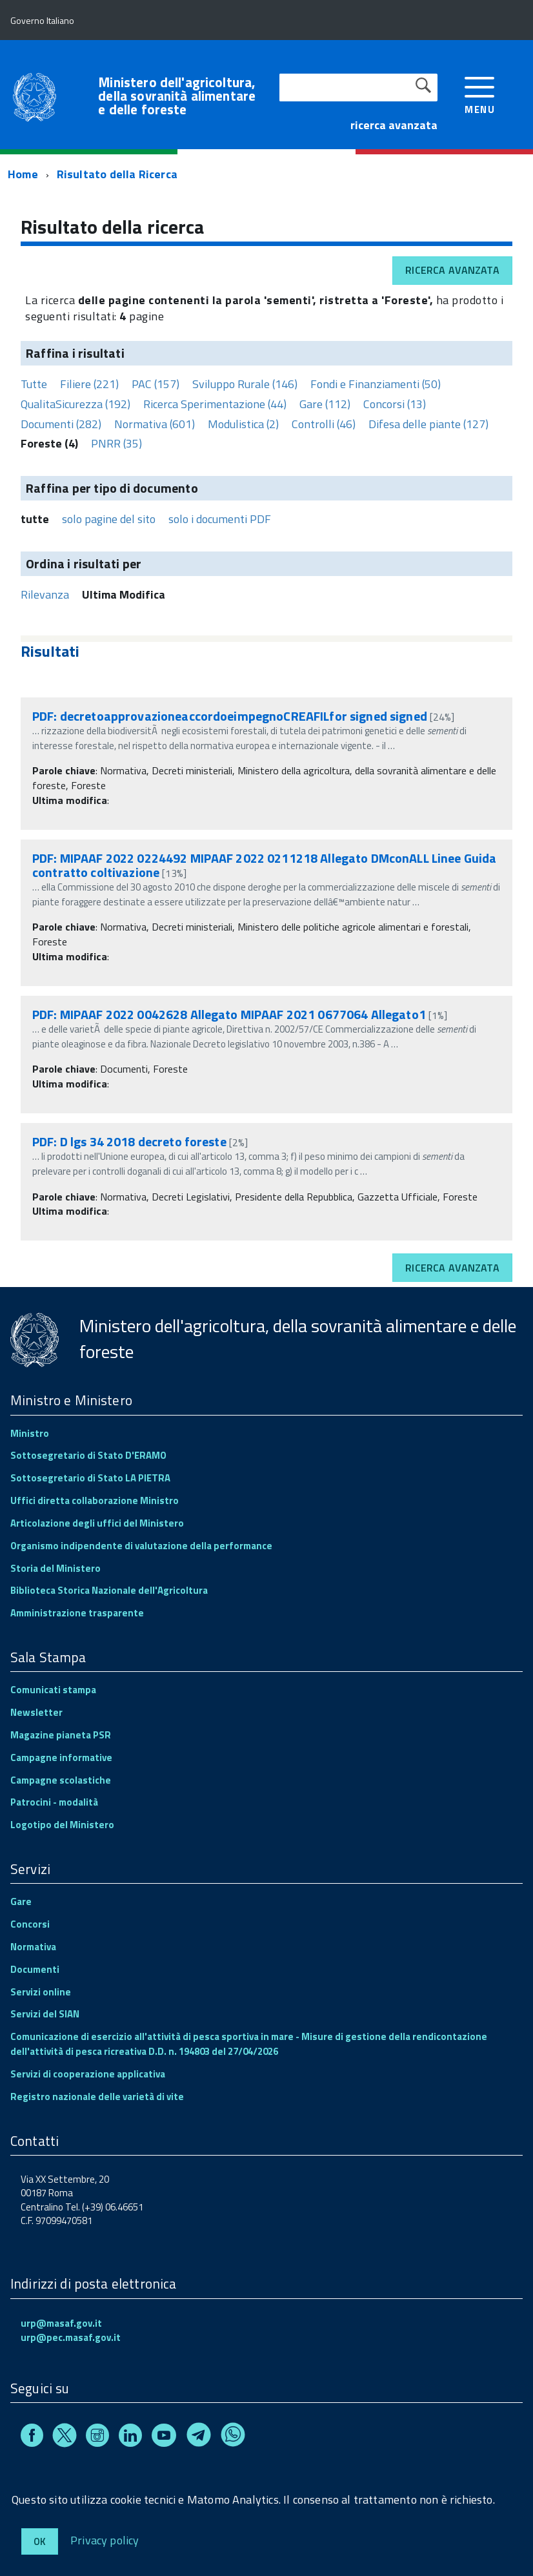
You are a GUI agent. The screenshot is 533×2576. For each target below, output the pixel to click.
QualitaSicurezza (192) (75, 404)
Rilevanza (45, 594)
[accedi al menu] (480, 94)
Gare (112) (324, 404)
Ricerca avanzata (452, 270)
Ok (40, 2541)
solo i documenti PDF (219, 519)
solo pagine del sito (109, 519)
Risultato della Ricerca (117, 174)
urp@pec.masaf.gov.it (71, 2337)
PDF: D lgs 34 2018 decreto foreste (129, 1141)
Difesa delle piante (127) (428, 424)
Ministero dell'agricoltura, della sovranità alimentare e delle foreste (177, 96)
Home (23, 174)
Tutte (34, 384)
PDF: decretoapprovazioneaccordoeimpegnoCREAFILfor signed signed (229, 716)
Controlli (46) (324, 424)
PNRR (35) (116, 443)
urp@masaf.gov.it (61, 2323)
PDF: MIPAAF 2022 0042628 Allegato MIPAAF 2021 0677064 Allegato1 (229, 1014)
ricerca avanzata (393, 125)
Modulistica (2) (243, 424)
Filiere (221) (89, 384)
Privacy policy (104, 2539)
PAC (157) (155, 384)
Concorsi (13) (394, 404)
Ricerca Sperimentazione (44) (215, 404)
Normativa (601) (154, 424)
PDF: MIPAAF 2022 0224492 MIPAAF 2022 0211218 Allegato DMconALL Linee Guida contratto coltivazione (264, 865)
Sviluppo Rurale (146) (244, 384)
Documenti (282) (61, 424)
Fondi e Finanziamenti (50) (375, 384)
